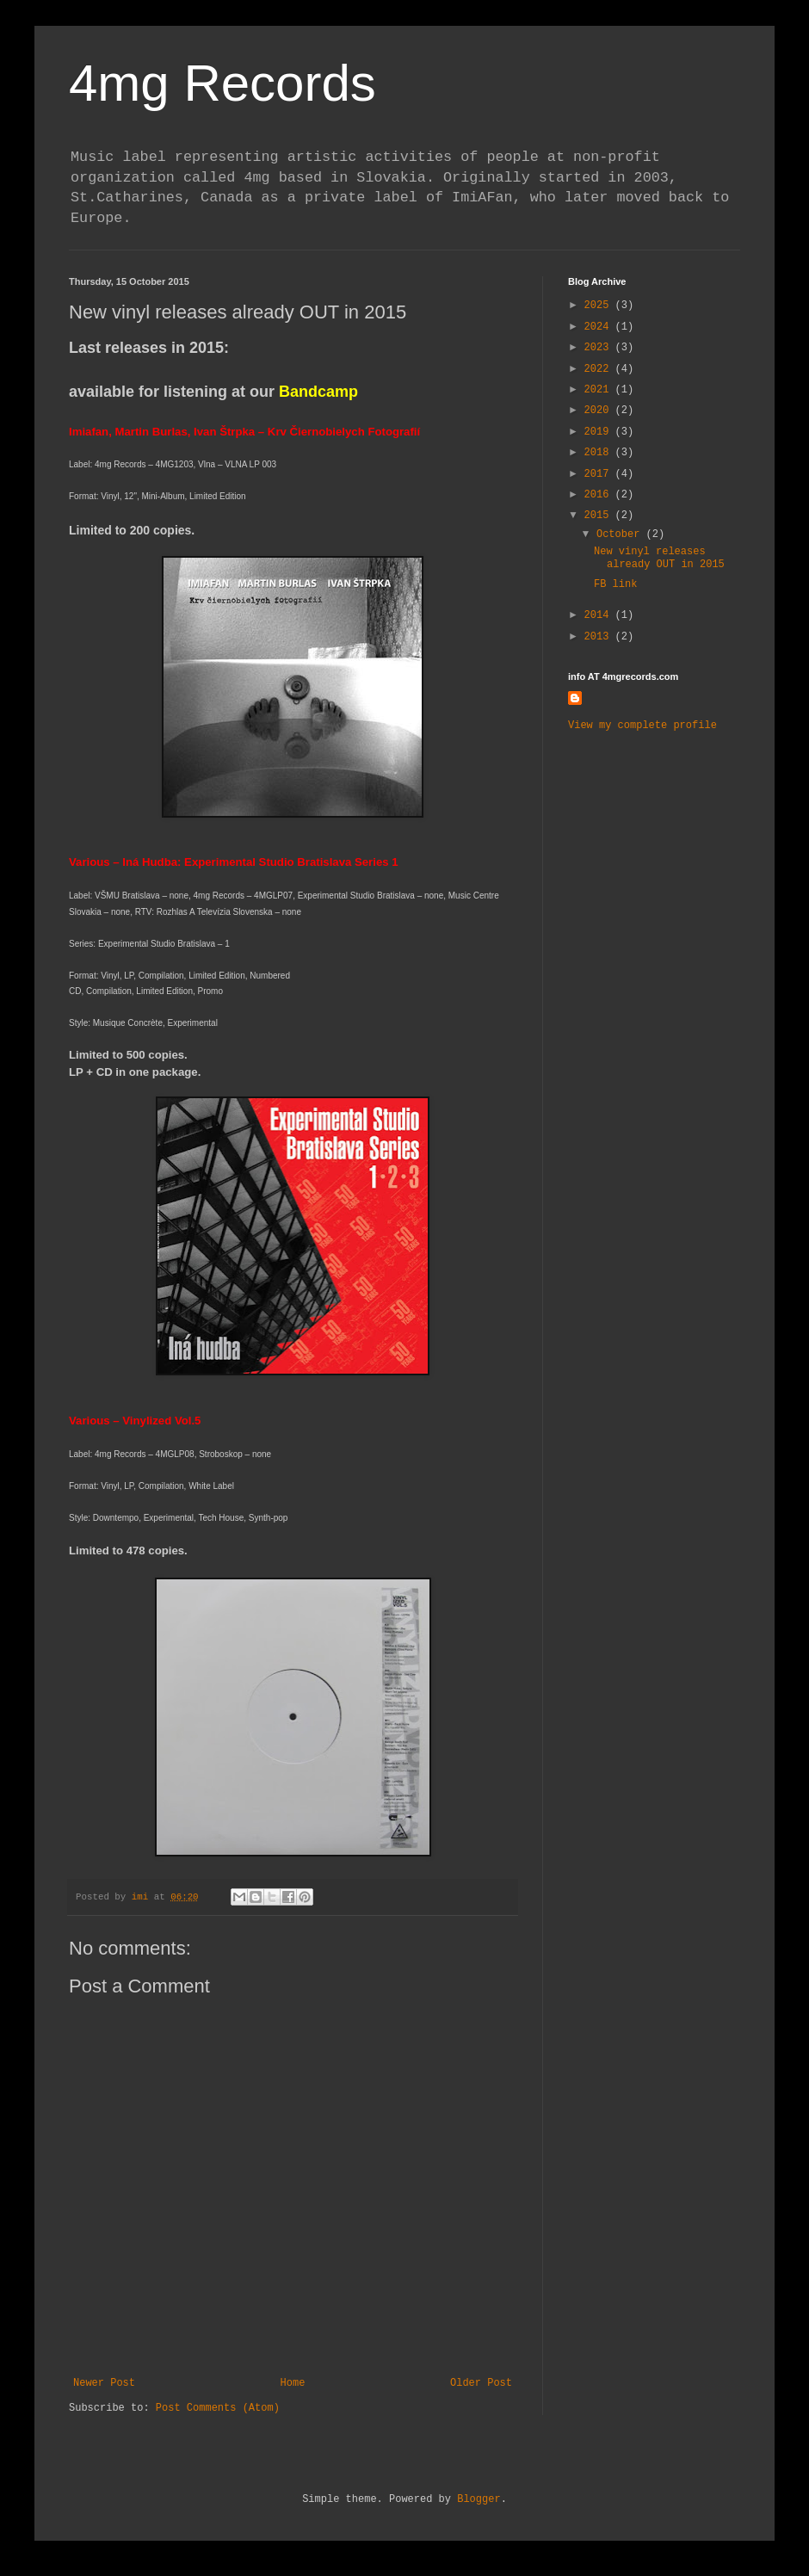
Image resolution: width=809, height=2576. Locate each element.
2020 (599, 411)
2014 (599, 615)
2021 (599, 390)
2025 (599, 306)
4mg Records (222, 83)
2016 (599, 495)
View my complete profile (642, 726)
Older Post (481, 2383)
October (621, 534)
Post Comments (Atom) (218, 2408)
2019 (599, 432)
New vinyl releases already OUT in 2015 (659, 558)
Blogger (478, 2499)
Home (293, 2383)
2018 (599, 453)
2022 (599, 369)
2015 (599, 516)
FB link (615, 584)
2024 (599, 327)
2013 (599, 637)
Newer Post (104, 2383)
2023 (599, 348)
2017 (599, 474)
